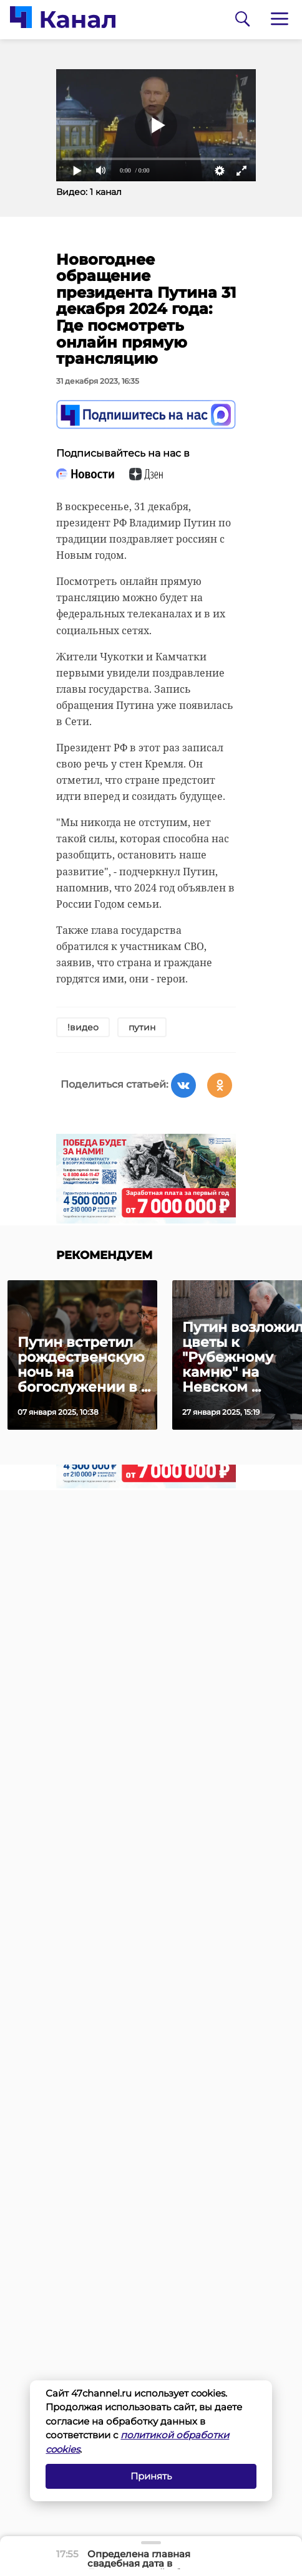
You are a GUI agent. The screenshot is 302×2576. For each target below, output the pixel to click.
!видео (83, 1027)
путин (142, 1027)
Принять (151, 2476)
